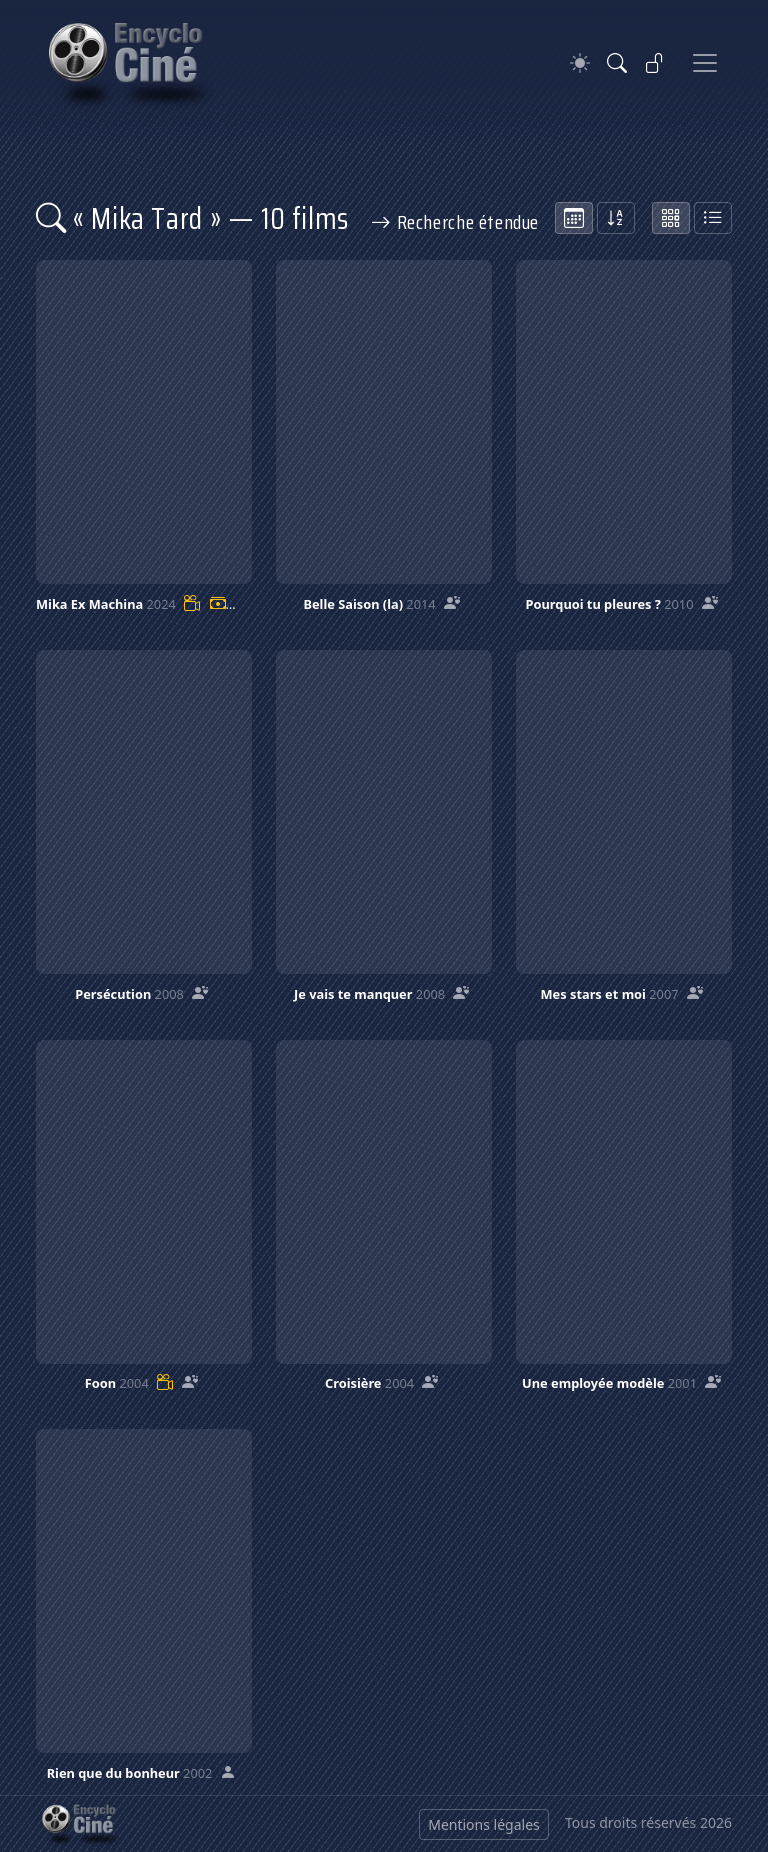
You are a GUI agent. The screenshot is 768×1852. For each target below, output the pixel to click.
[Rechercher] (617, 63)
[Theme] (580, 63)
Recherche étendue (455, 222)
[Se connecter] (655, 63)
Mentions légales (484, 1824)
